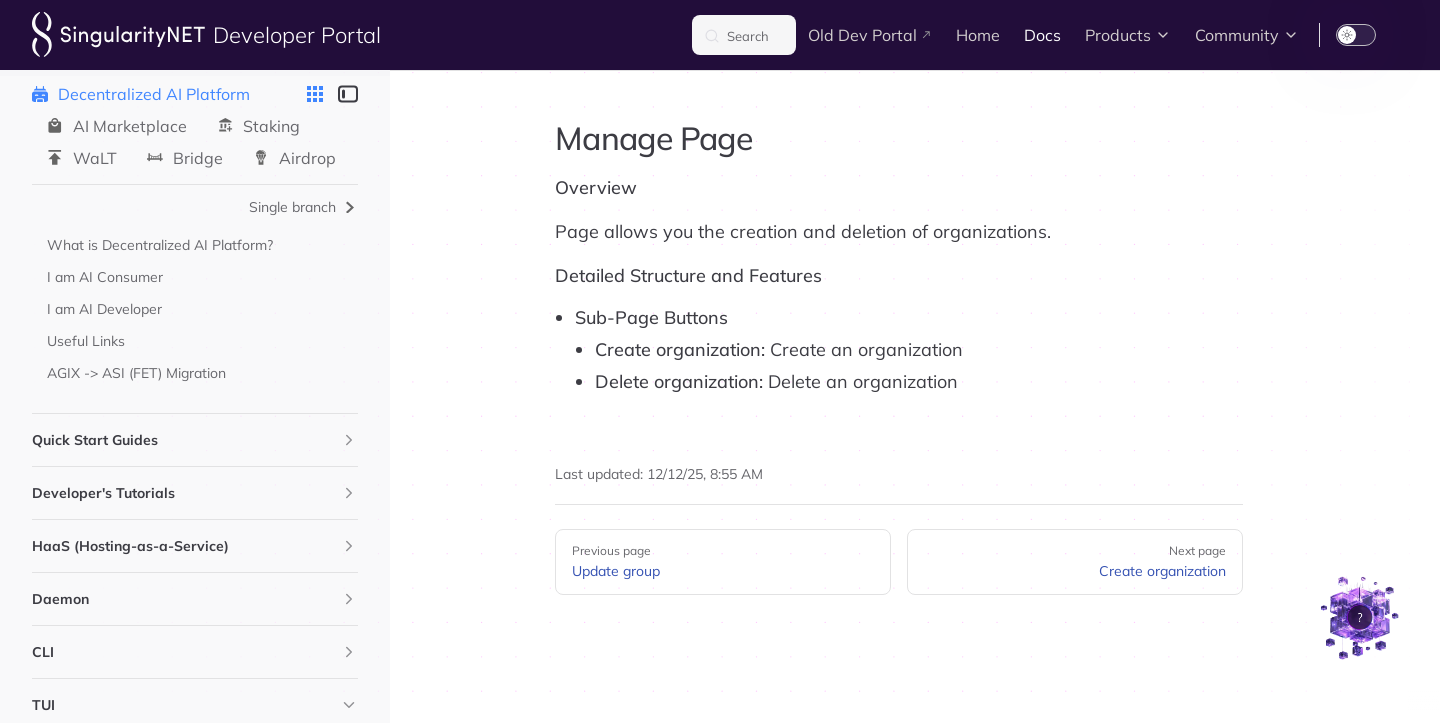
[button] (349, 440)
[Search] (744, 35)
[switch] (1356, 35)
